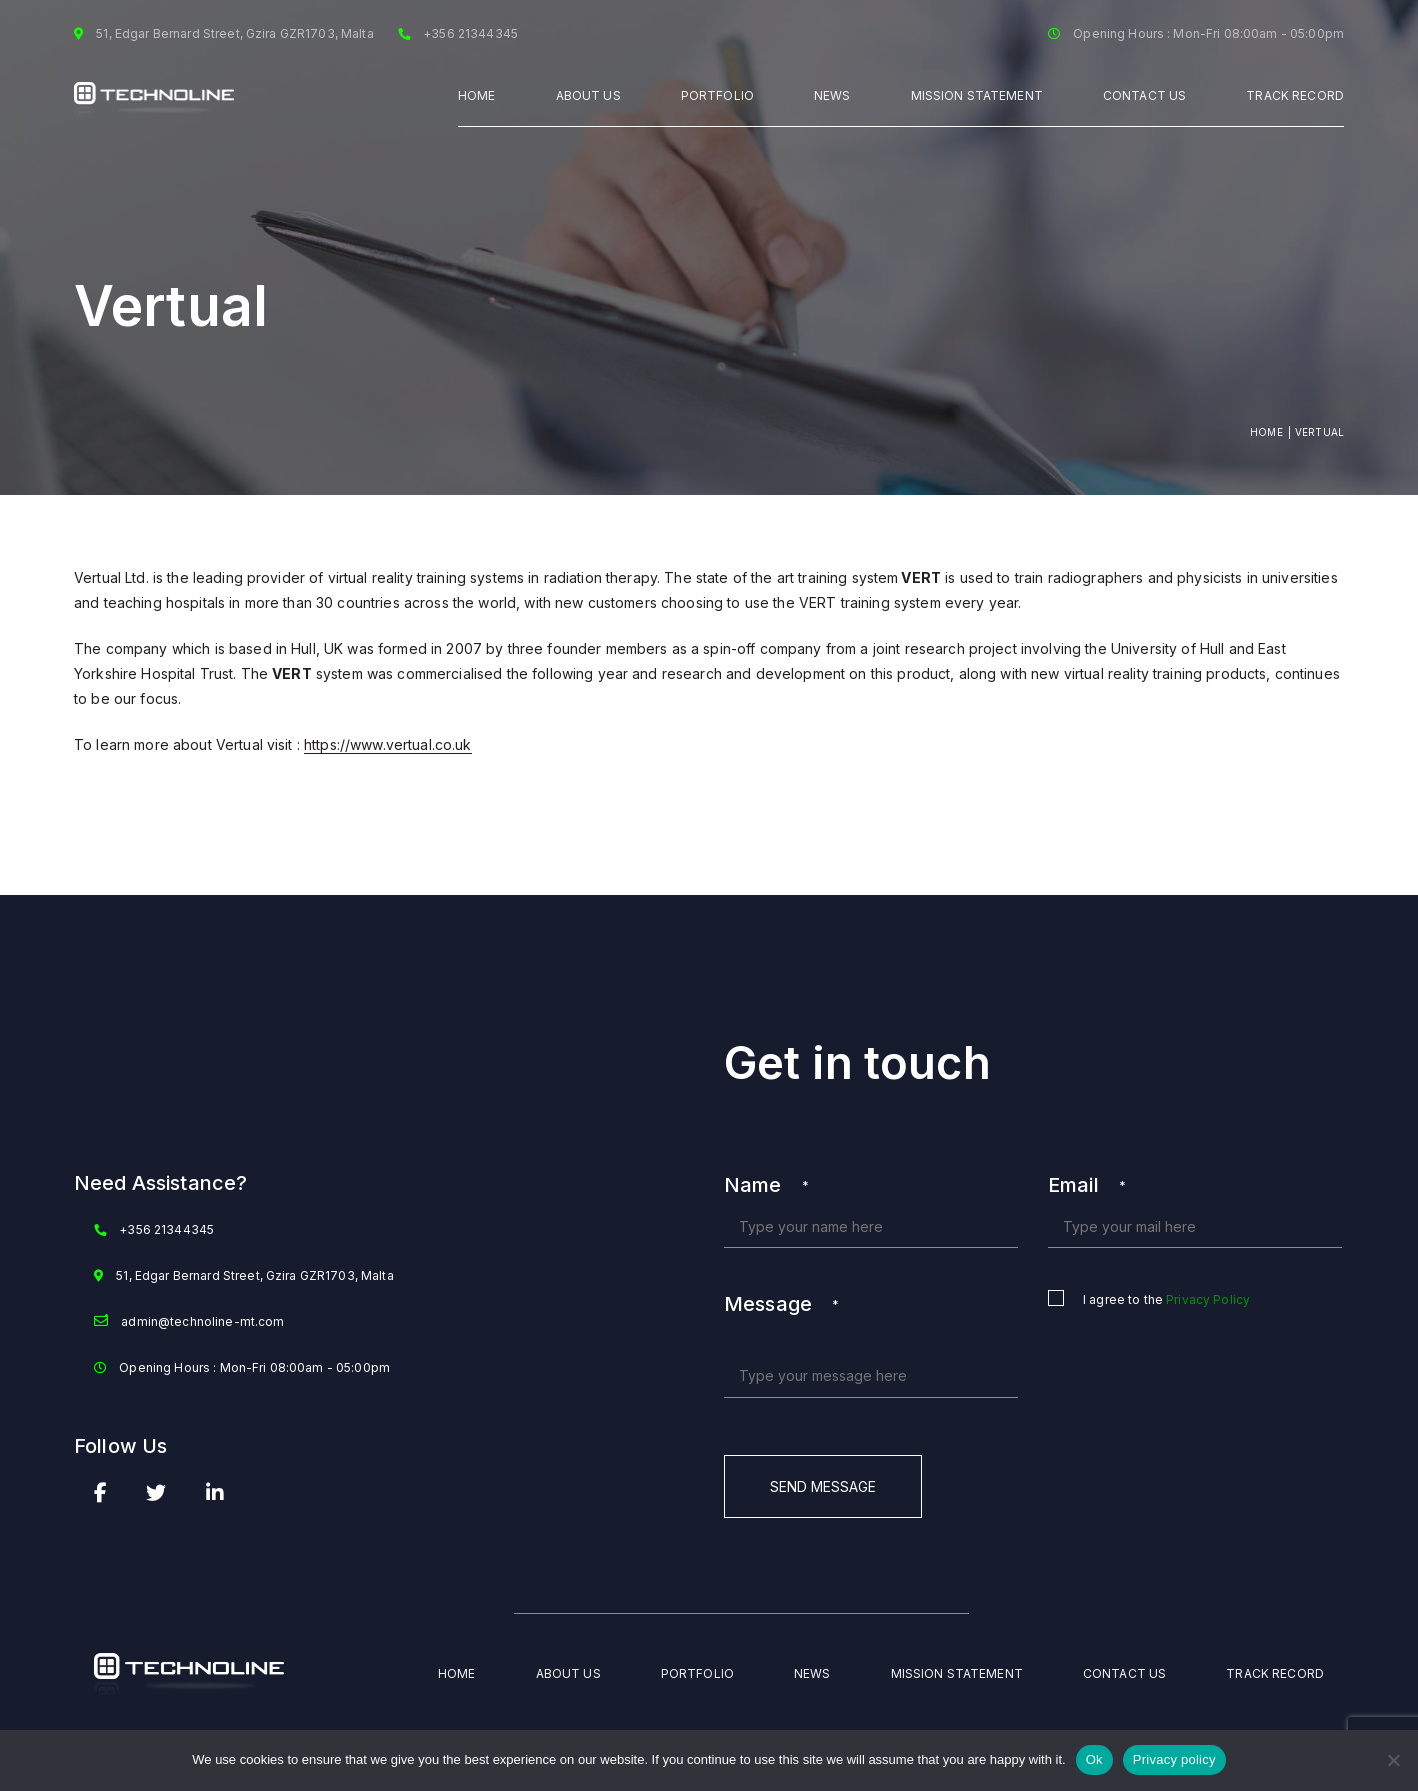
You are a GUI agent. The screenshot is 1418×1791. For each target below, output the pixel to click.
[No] (1393, 1760)
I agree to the (1166, 1300)
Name (766, 1185)
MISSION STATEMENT (977, 95)
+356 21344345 (166, 1229)
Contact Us (1144, 95)
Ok (1094, 1759)
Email (1087, 1185)
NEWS (832, 95)
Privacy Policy (1208, 1299)
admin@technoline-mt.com (202, 1321)
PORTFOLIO (717, 95)
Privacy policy (1174, 1759)
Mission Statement (957, 1673)
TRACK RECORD (1295, 95)
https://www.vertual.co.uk (388, 744)
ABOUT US (588, 95)
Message (781, 1304)
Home (477, 95)
